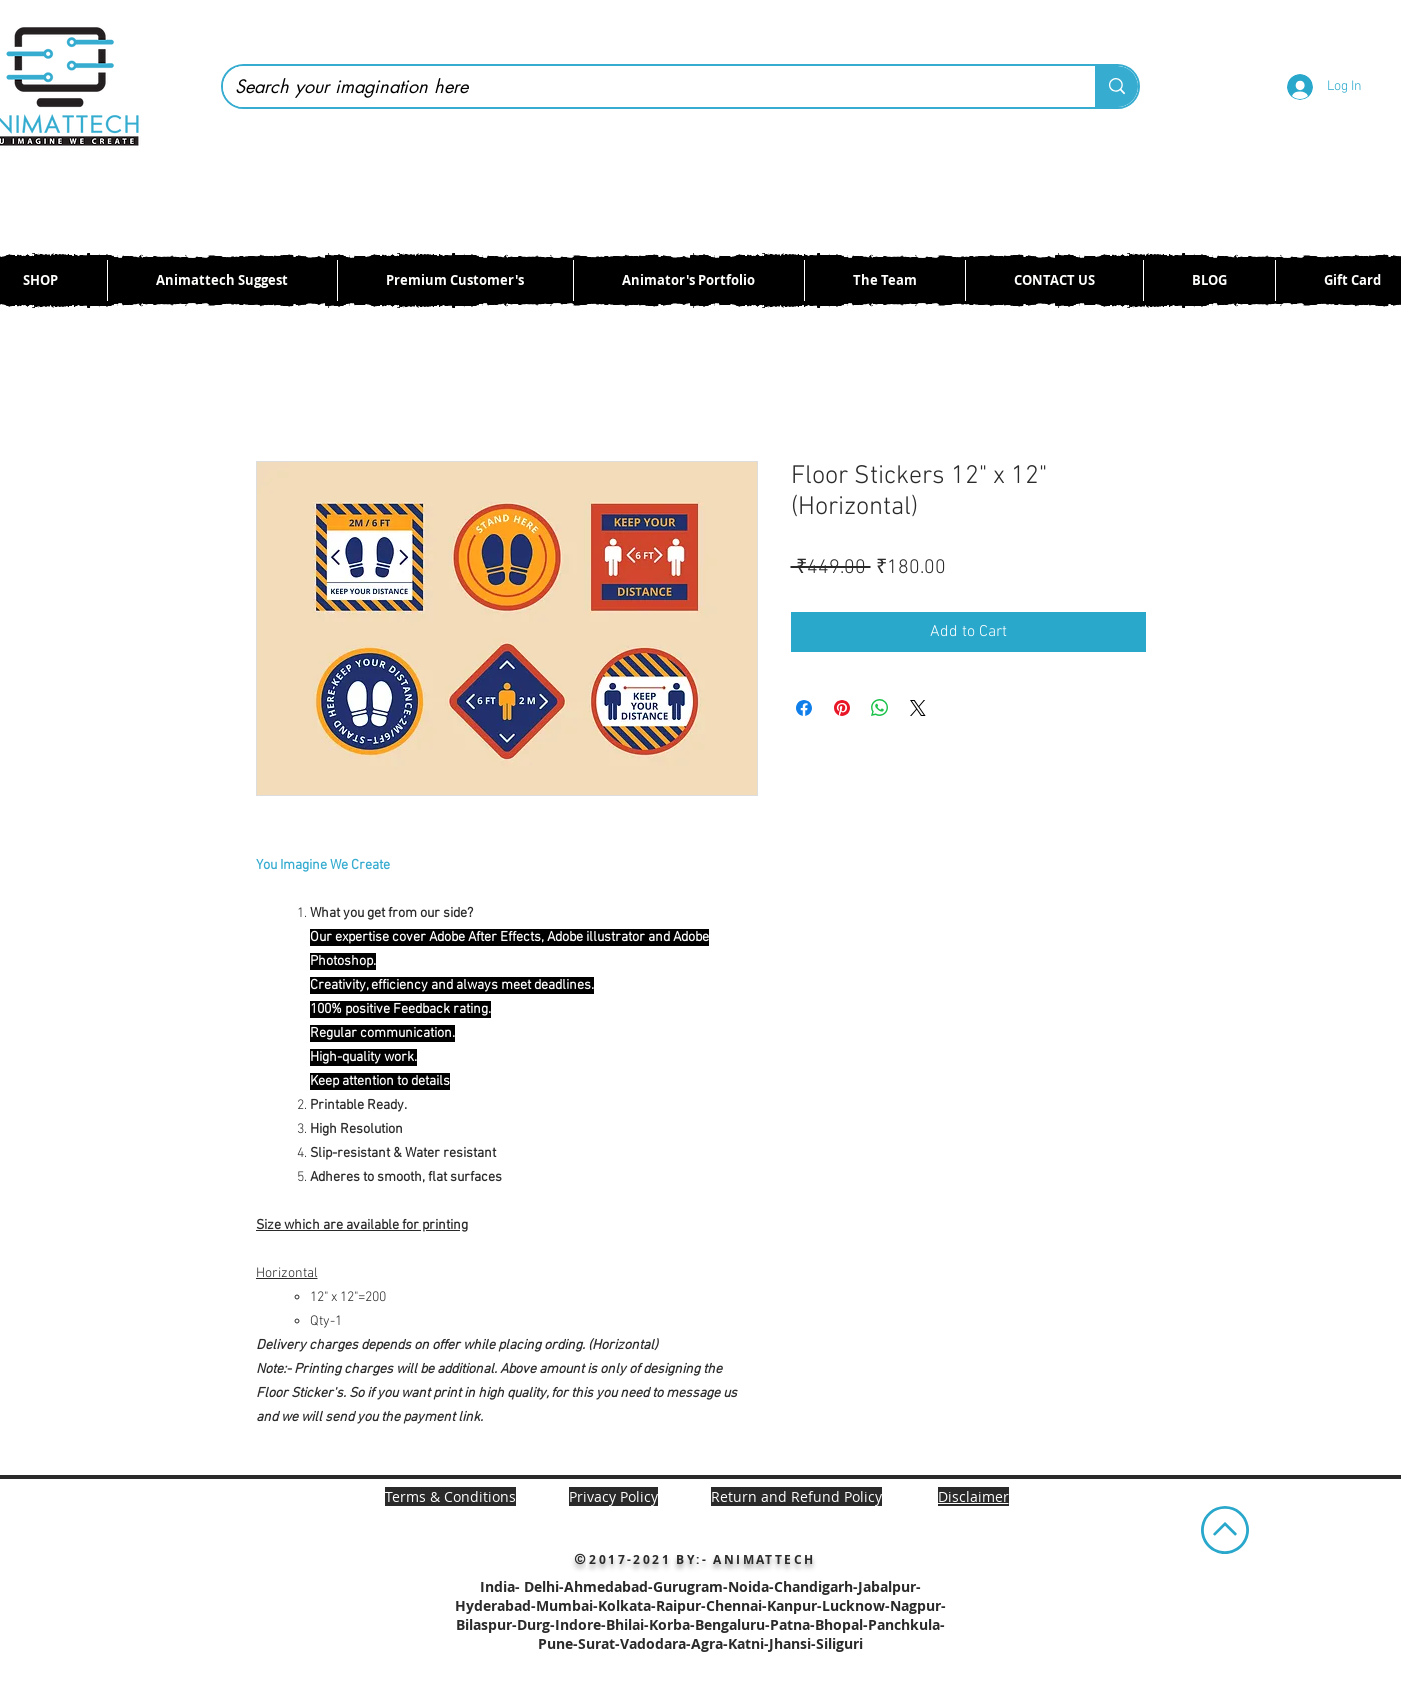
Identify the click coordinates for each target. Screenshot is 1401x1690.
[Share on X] (918, 708)
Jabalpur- (889, 1586)
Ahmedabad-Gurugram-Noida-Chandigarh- (711, 1586)
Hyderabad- (495, 1605)
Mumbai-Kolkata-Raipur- (621, 1605)
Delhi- (544, 1586)
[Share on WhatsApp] (880, 708)
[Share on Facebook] (804, 708)
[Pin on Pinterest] (842, 708)
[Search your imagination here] (644, 86)
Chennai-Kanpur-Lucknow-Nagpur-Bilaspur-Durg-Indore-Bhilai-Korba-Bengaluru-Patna (701, 1615)
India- (502, 1586)
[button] (973, 1496)
